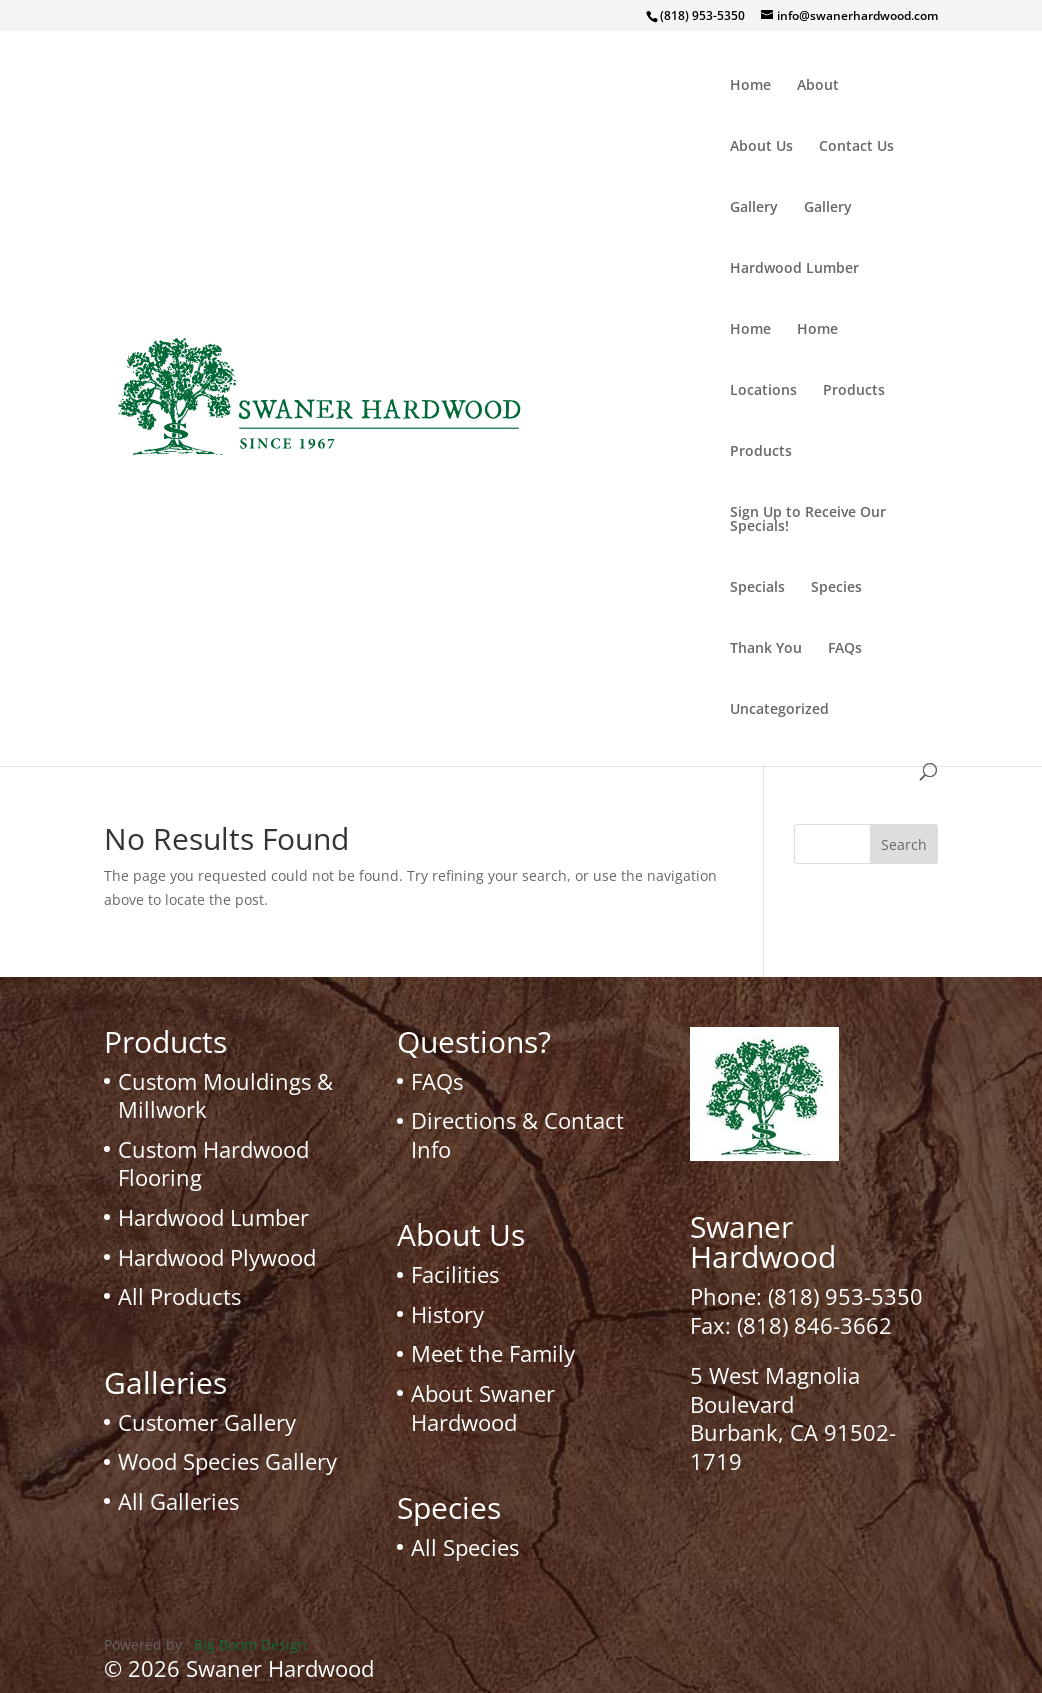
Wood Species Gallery (227, 1461)
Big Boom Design (250, 1644)
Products (854, 391)
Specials (757, 588)
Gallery (754, 208)
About (818, 86)
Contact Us (856, 147)
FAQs (845, 649)
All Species (465, 1547)
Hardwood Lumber (794, 269)
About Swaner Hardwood (483, 1407)
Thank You (766, 649)
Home (750, 86)
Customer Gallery (207, 1422)
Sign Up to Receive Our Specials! (808, 520)
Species (836, 588)
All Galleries (178, 1501)
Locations (763, 391)
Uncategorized (779, 710)
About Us (761, 147)
